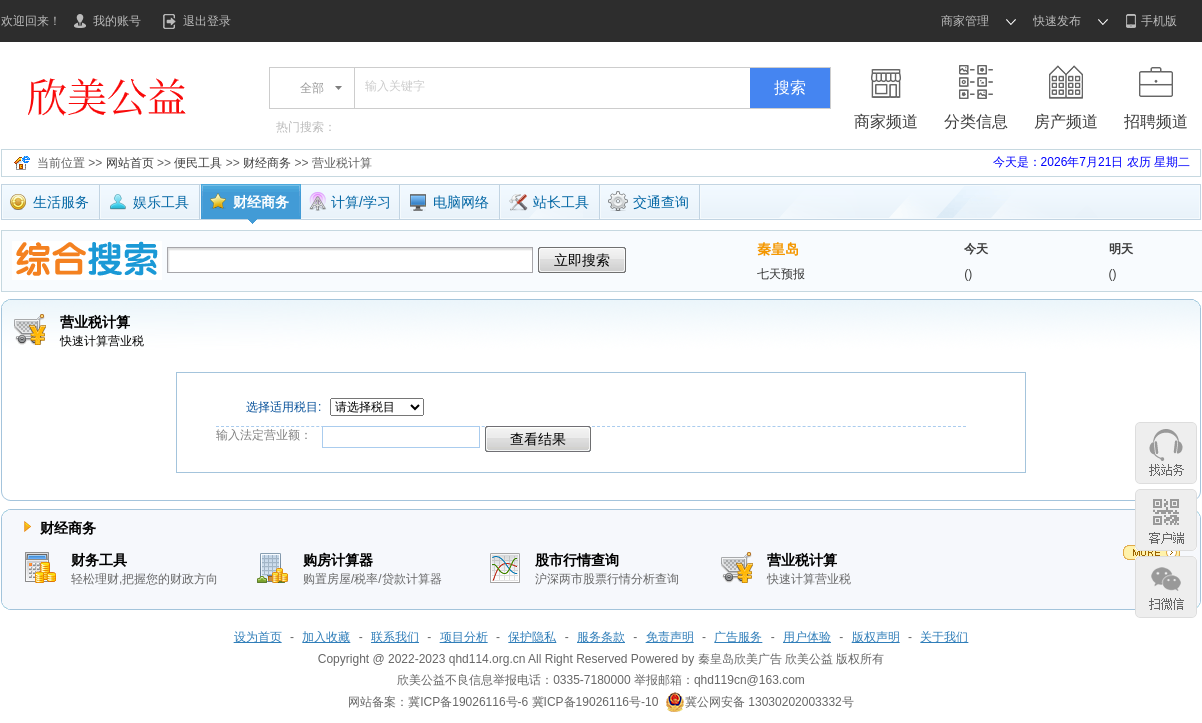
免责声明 (670, 637)
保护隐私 (532, 637)
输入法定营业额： (264, 435)
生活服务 (48, 204)
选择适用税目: (278, 407)
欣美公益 (809, 659)
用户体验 (807, 637)
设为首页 (258, 637)
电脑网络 (448, 202)
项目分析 (464, 637)
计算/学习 (349, 202)
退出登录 (207, 21)
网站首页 (130, 163)
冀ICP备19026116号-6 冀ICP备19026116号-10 (533, 702)
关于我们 (944, 637)
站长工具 (548, 204)
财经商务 (267, 163)
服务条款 (601, 637)
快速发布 (1057, 21)
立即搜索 (582, 260)
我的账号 (117, 21)
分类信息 (976, 121)
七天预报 (781, 274)
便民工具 (198, 163)
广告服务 (738, 637)
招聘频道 (1156, 121)
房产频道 (1066, 121)
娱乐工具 (148, 204)
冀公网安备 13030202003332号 (759, 702)
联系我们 (395, 637)
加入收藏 (326, 637)
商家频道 (886, 121)
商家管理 (965, 21)
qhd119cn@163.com (749, 680)
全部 (312, 88)
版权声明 (876, 637)
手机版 (1159, 21)
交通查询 (648, 201)
